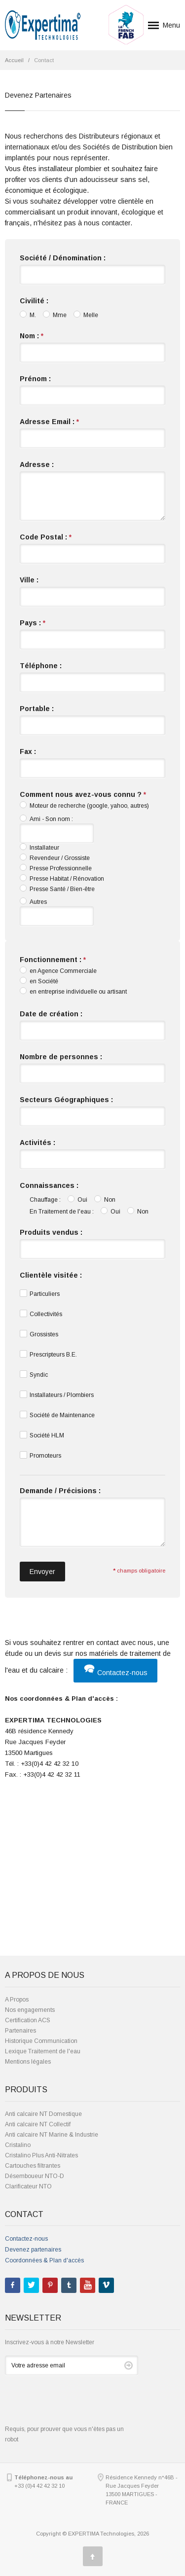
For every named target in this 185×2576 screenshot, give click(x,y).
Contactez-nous (115, 1673)
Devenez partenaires (33, 2249)
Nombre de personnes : (61, 1057)
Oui (77, 1199)
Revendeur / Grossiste (55, 857)
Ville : (29, 580)
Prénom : (35, 379)
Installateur (39, 847)
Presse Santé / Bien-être (57, 889)
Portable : (37, 709)
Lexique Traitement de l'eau (42, 2051)
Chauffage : (45, 1199)
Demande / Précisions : (60, 1491)
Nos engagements (30, 2009)
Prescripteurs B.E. (48, 1354)
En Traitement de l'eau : (62, 1211)
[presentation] (80, 2405)
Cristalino (18, 2145)
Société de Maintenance (57, 1415)
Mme (55, 315)
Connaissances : (49, 1185)
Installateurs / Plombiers (57, 1394)
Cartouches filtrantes (32, 2165)
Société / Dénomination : (63, 258)
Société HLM (42, 1435)
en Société (39, 981)
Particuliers (40, 1293)
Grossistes (39, 1334)
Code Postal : (46, 537)
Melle (86, 315)
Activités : (37, 1142)
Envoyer (42, 1571)
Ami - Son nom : (46, 819)
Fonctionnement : (53, 959)
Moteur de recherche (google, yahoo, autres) (84, 805)
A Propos (17, 1999)
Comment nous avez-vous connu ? (83, 794)
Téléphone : (41, 666)
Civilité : (34, 301)
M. (28, 315)
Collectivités (41, 1314)
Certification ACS (27, 2020)
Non (104, 1199)
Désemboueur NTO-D (34, 2176)
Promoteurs (40, 1455)
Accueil (14, 60)
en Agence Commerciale (58, 970)
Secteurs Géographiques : (66, 1100)
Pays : (32, 622)
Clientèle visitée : (51, 1275)
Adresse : (37, 464)
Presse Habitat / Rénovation (62, 878)
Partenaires (20, 2030)
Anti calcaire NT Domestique (43, 2114)
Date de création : (51, 1014)
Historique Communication (41, 2041)
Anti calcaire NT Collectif (38, 2124)
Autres (33, 901)
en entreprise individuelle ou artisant (73, 991)
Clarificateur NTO (28, 2186)
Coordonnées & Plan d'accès (44, 2260)
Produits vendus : (51, 1232)
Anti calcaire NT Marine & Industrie (51, 2134)
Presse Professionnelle (56, 868)
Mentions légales (28, 2061)
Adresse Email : (49, 421)
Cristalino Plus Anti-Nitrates (41, 2155)
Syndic (34, 1374)
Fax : (28, 751)
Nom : (31, 335)
